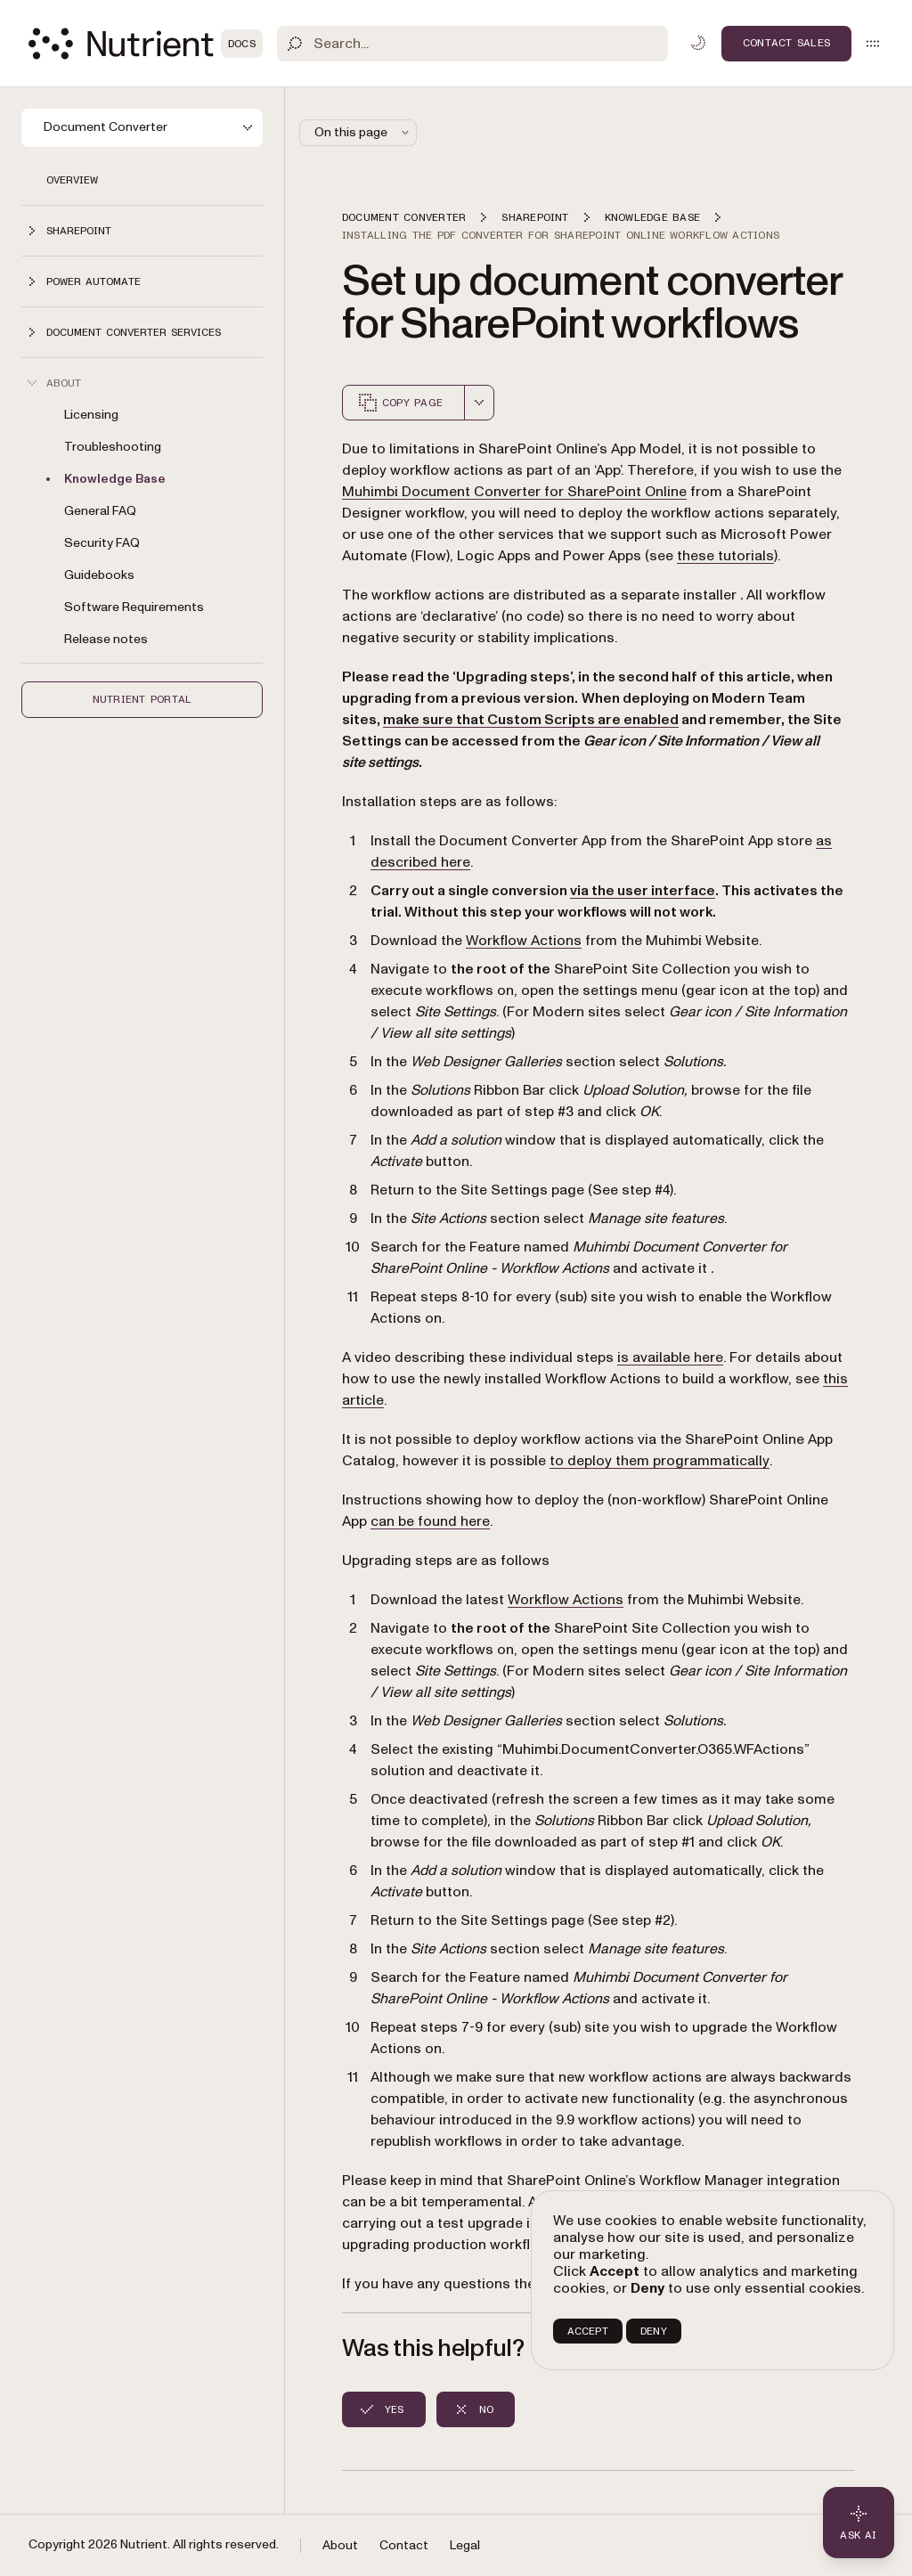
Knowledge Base (115, 478)
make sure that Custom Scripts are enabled (531, 720)
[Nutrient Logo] (145, 44)
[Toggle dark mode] (698, 43)
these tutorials (725, 556)
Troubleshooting (112, 446)
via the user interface (642, 891)
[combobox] (479, 402)
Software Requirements (134, 607)
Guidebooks (99, 575)
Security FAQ (102, 542)
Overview (72, 180)
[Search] (472, 43)
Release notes (106, 639)
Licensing (91, 414)
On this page (363, 132)
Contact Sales (786, 42)
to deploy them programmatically (660, 1461)
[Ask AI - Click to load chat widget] (858, 2522)
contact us (629, 2284)
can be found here (430, 1521)
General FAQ (100, 510)
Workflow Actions (524, 940)
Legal (465, 2545)
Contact (403, 2545)
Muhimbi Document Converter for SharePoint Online (514, 491)
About (340, 2545)
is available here (670, 1357)
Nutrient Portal (142, 699)
